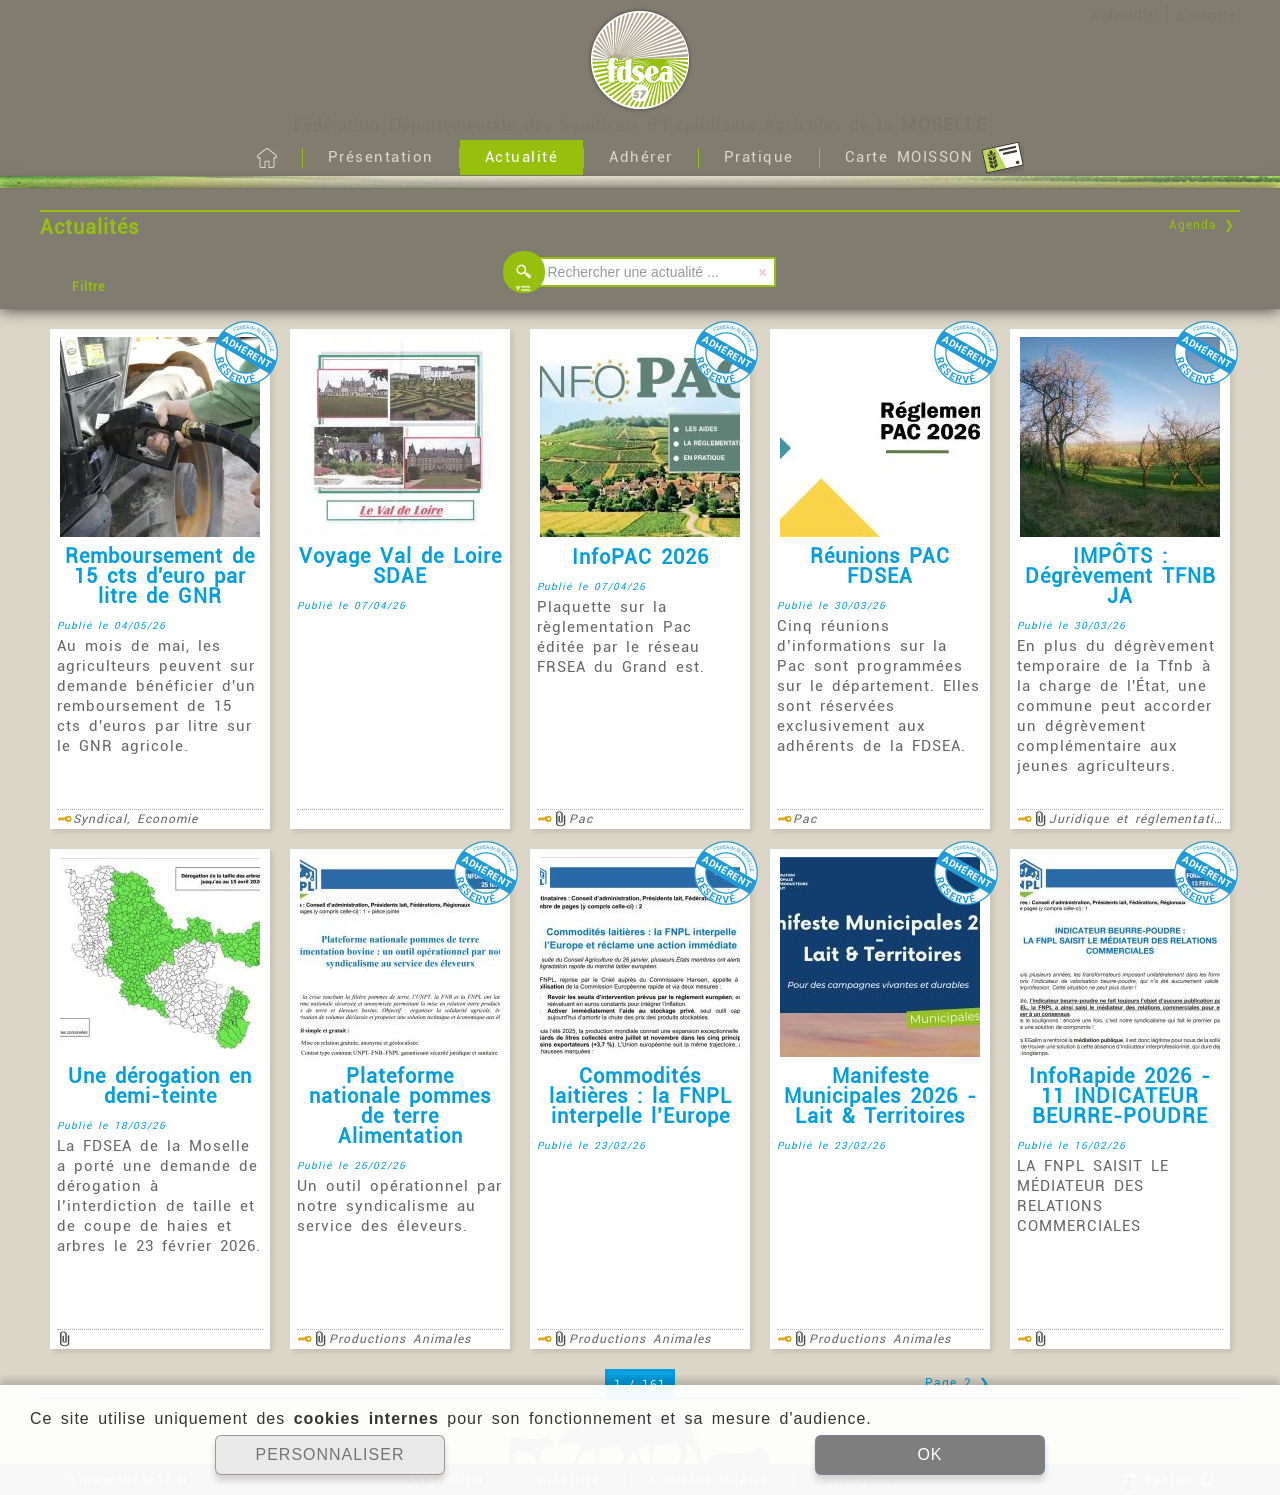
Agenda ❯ (1202, 225)
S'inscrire (1205, 15)
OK (929, 1454)
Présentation (381, 157)
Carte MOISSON (934, 158)
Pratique (759, 157)
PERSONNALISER (329, 1454)
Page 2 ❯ (957, 1383)
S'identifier (1124, 15)
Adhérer (641, 157)
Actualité (522, 157)
